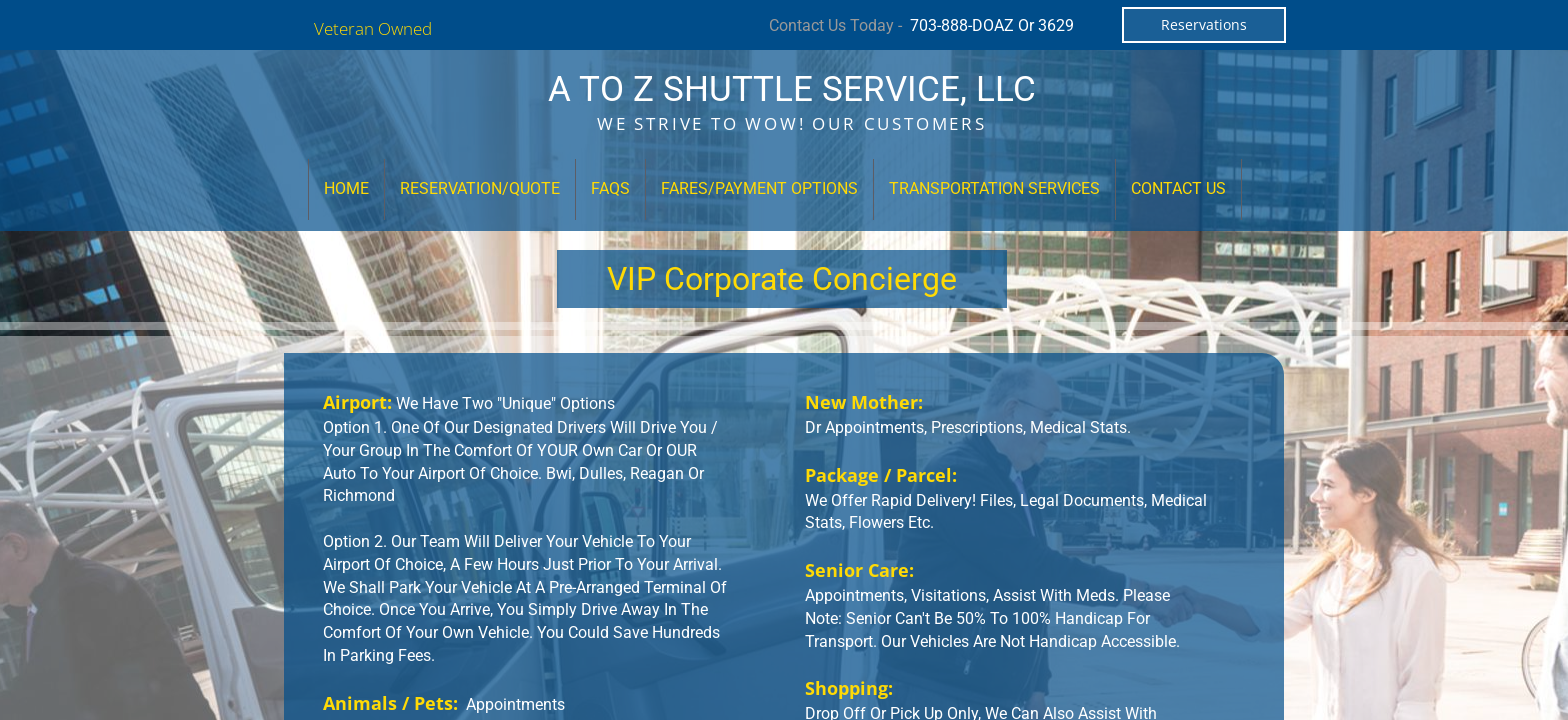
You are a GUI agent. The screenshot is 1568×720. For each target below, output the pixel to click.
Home (346, 188)
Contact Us (1178, 188)
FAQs (610, 188)
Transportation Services (994, 188)
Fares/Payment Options (759, 188)
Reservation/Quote (480, 188)
